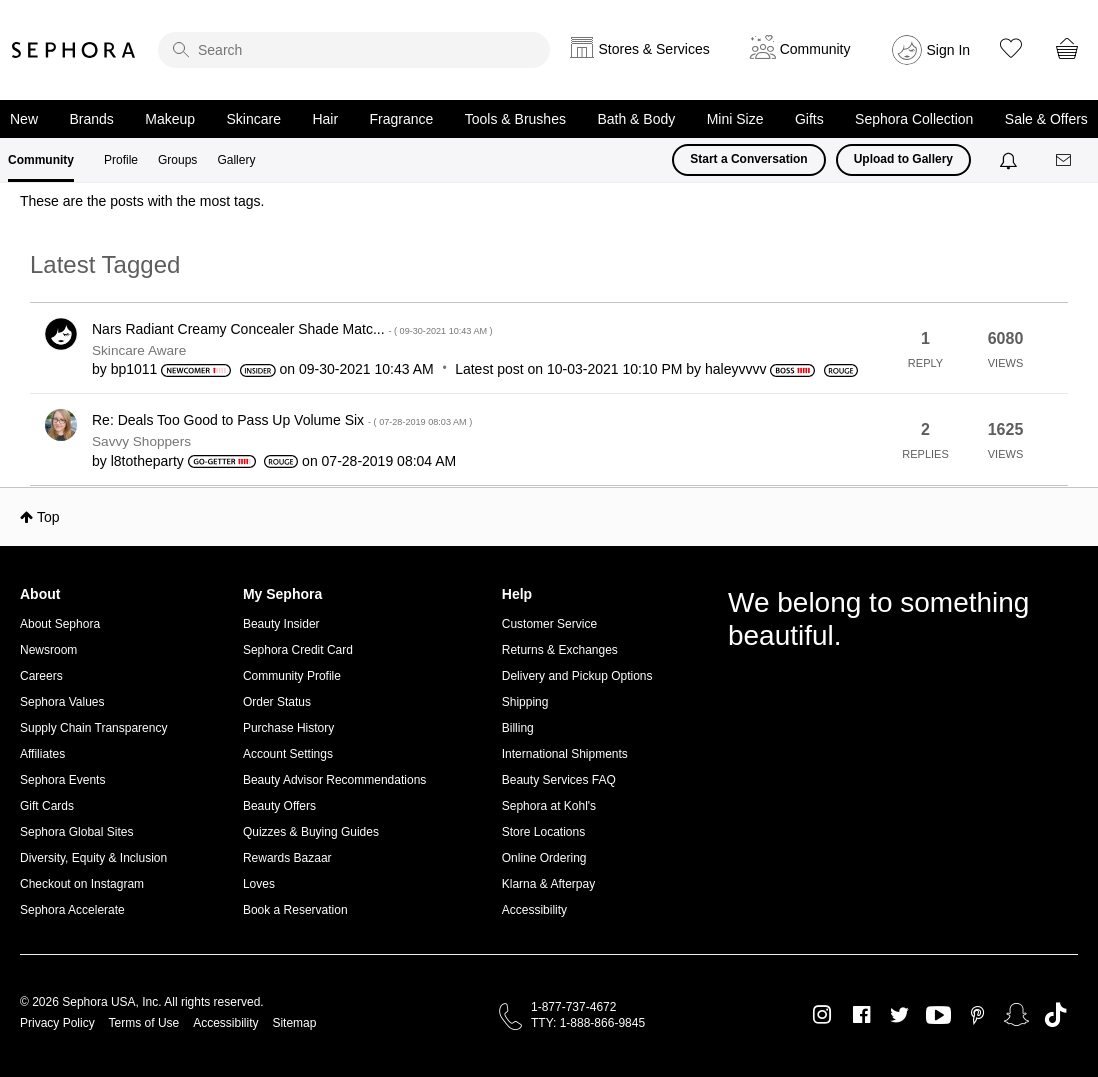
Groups (177, 160)
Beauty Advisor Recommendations (334, 780)
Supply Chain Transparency (93, 728)
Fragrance (402, 119)
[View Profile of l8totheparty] (147, 461)
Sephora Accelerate (72, 910)
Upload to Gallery (903, 159)
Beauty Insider (281, 624)
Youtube (938, 1016)
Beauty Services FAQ (559, 780)
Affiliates (42, 754)
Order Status (277, 702)
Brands (91, 119)
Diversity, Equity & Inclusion (93, 858)
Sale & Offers (1046, 119)
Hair (325, 119)
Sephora (74, 50)
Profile (121, 160)
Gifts (809, 119)
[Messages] (1065, 160)
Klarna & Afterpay (548, 884)
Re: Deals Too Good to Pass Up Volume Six (282, 420)
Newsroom (48, 650)
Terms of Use (144, 1023)
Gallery (236, 160)
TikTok (1055, 1015)
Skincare (254, 119)
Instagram (822, 1015)
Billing (518, 728)
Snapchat (1016, 1015)
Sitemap (294, 1023)
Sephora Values (62, 702)
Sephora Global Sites (76, 832)
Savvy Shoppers (141, 441)
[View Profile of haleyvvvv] (735, 369)
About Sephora (60, 624)
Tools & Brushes (515, 119)
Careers (41, 676)
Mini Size (735, 119)
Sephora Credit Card (298, 650)
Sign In (949, 50)
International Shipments (565, 754)
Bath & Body (636, 119)
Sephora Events (62, 780)
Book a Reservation (295, 910)
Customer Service (549, 624)
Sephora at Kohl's (549, 806)
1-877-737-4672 (573, 1007)
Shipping (525, 702)
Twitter (899, 1015)
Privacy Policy (57, 1023)
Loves (259, 884)
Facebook (861, 1015)
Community (41, 160)
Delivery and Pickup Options (577, 676)
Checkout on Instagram (82, 884)
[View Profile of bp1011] (134, 369)
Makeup (170, 119)
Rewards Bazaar (287, 858)
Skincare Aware (139, 350)
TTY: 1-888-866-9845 (588, 1023)
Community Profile (292, 676)
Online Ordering (544, 858)
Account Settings (288, 754)
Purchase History (288, 728)
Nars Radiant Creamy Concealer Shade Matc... (292, 329)
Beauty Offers (279, 806)
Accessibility (534, 910)
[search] (354, 50)
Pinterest (977, 1015)
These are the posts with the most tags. (142, 201)
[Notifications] (1010, 160)
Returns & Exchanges (560, 650)
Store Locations (543, 832)
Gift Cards (47, 806)
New (24, 119)
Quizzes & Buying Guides (311, 832)
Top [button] (48, 517)
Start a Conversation (748, 159)
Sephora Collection (914, 119)
